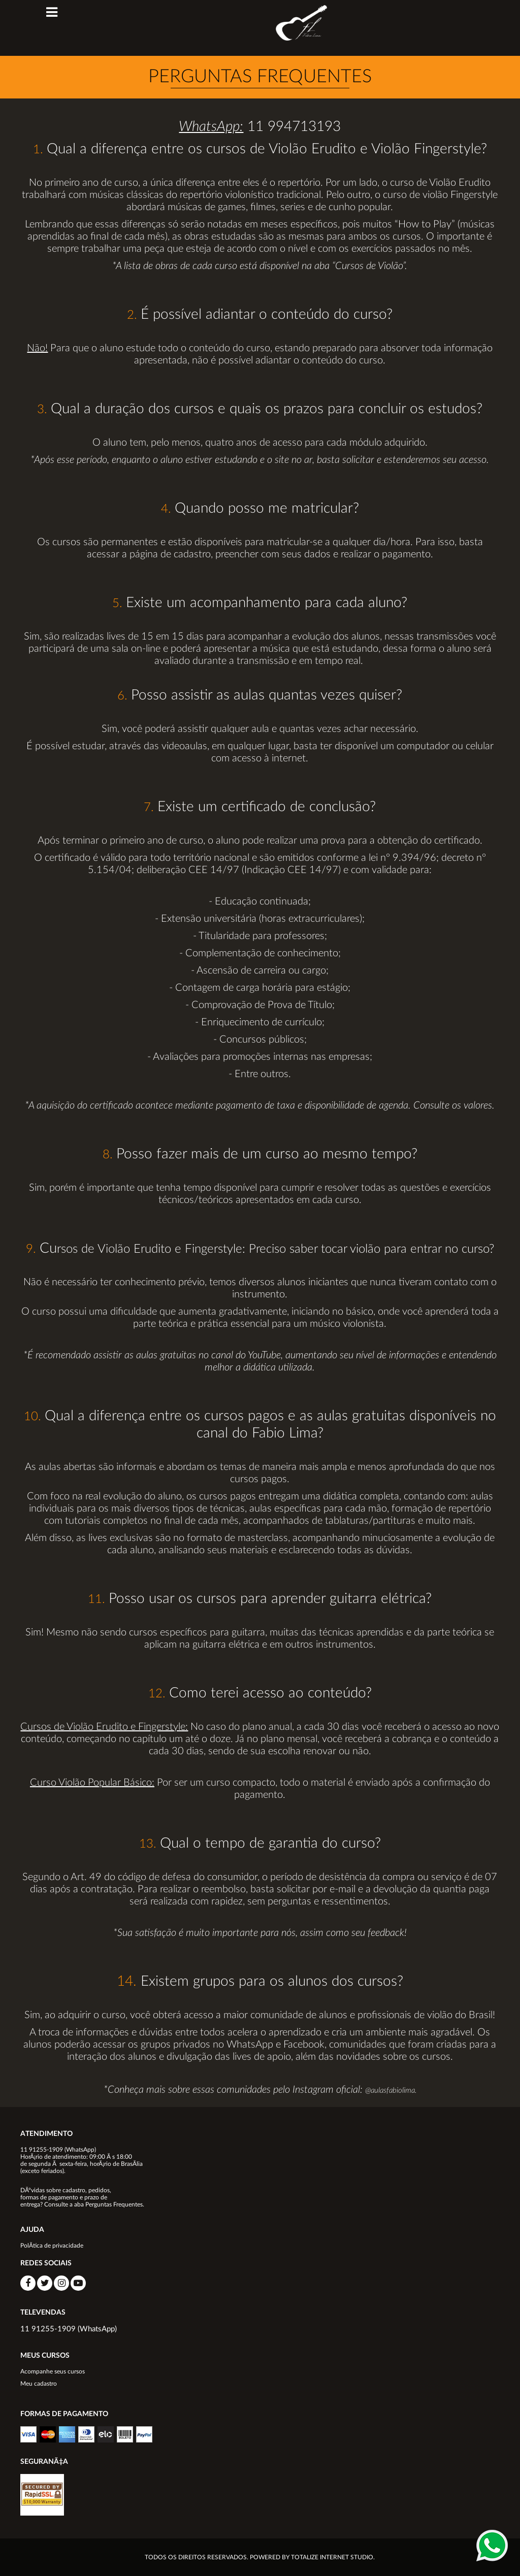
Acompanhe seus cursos (52, 2371)
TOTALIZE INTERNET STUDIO (332, 2557)
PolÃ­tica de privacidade (51, 2246)
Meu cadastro (38, 2384)
